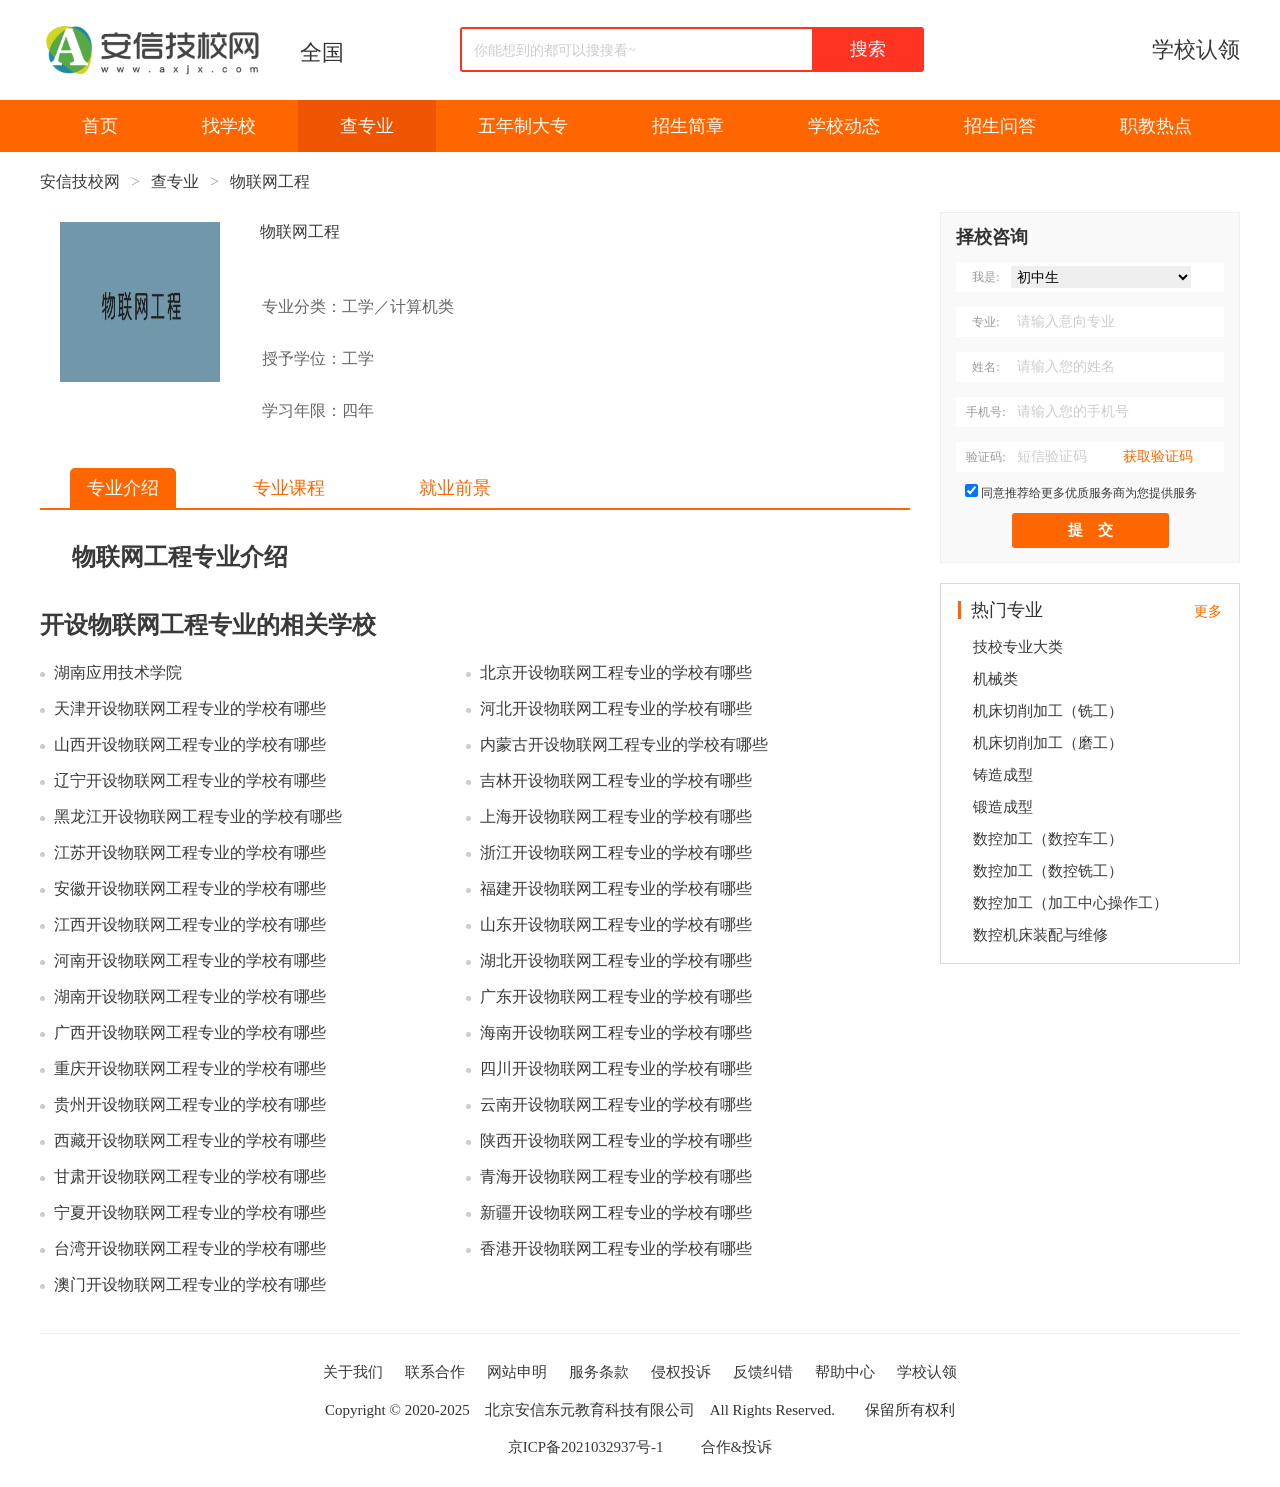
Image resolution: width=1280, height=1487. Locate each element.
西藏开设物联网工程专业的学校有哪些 (190, 1140)
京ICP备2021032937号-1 (586, 1447)
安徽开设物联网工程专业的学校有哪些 (190, 888)
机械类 (995, 679)
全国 (322, 52)
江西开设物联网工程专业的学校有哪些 (190, 924)
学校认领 (1196, 49)
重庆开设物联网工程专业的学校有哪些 (190, 1068)
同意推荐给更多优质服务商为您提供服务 (1089, 493)
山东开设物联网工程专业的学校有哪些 (616, 924)
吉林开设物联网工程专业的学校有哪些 (616, 780)
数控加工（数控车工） (1048, 839)
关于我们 (353, 1372)
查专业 (367, 126)
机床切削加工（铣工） (1048, 711)
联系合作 (435, 1372)
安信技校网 (80, 181)
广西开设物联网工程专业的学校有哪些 (190, 1032)
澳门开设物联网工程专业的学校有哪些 (190, 1284)
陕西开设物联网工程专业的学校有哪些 (616, 1140)
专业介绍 (123, 488)
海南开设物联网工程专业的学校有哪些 (616, 1032)
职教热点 (1156, 126)
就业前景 (455, 488)
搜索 (868, 49)
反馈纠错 (763, 1372)
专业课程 (289, 488)
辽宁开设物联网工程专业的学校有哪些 (190, 780)
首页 (100, 126)
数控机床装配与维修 (1040, 935)
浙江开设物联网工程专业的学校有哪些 (616, 852)
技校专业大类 (1018, 647)
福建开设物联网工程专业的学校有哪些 (616, 888)
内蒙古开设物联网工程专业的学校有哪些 (624, 744)
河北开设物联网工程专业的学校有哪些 (616, 708)
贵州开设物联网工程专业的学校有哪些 (190, 1104)
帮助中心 (845, 1372)
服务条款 (599, 1372)
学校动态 (844, 126)
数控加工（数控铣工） (1048, 871)
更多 (1208, 611)
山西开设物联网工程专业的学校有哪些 (190, 744)
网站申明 (517, 1372)
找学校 (229, 126)
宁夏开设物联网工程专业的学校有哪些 (190, 1212)
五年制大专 (523, 126)
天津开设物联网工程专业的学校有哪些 (190, 708)
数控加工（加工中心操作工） (1070, 903)
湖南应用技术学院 (118, 672)
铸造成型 (1003, 775)
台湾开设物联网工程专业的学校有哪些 (190, 1248)
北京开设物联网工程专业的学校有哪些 (616, 672)
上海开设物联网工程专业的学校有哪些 (616, 816)
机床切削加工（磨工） (1048, 743)
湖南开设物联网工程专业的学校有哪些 (190, 996)
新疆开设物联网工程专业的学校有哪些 (616, 1212)
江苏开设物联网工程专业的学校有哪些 (190, 852)
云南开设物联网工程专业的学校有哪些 (616, 1104)
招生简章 (688, 126)
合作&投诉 (737, 1447)
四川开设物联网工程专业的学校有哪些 (616, 1068)
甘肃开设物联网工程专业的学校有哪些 (190, 1176)
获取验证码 (1158, 456)
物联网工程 (270, 181)
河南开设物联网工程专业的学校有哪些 (190, 960)
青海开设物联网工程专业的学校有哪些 (616, 1176)
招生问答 (1000, 126)
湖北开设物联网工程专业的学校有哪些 (616, 960)
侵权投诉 (681, 1372)
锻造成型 (1003, 807)
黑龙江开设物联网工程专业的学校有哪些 (198, 816)
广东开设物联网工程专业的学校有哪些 (616, 996)
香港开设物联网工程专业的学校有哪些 (616, 1248)
